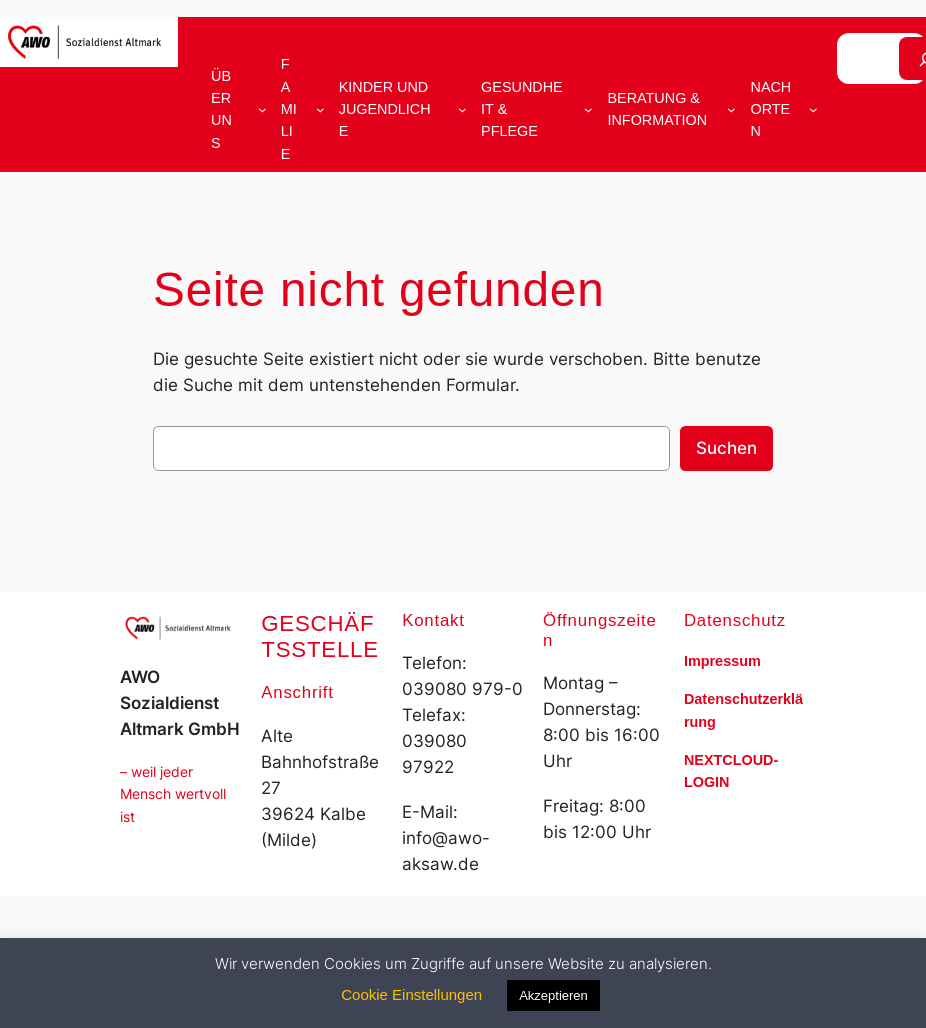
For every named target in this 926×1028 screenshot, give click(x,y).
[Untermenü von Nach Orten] (813, 109)
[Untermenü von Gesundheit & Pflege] (588, 109)
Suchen (726, 448)
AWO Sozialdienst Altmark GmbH (180, 703)
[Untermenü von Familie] (320, 109)
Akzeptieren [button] (553, 995)
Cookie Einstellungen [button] (411, 994)
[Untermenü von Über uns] (262, 109)
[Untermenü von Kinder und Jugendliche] (462, 109)
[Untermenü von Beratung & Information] (731, 109)
